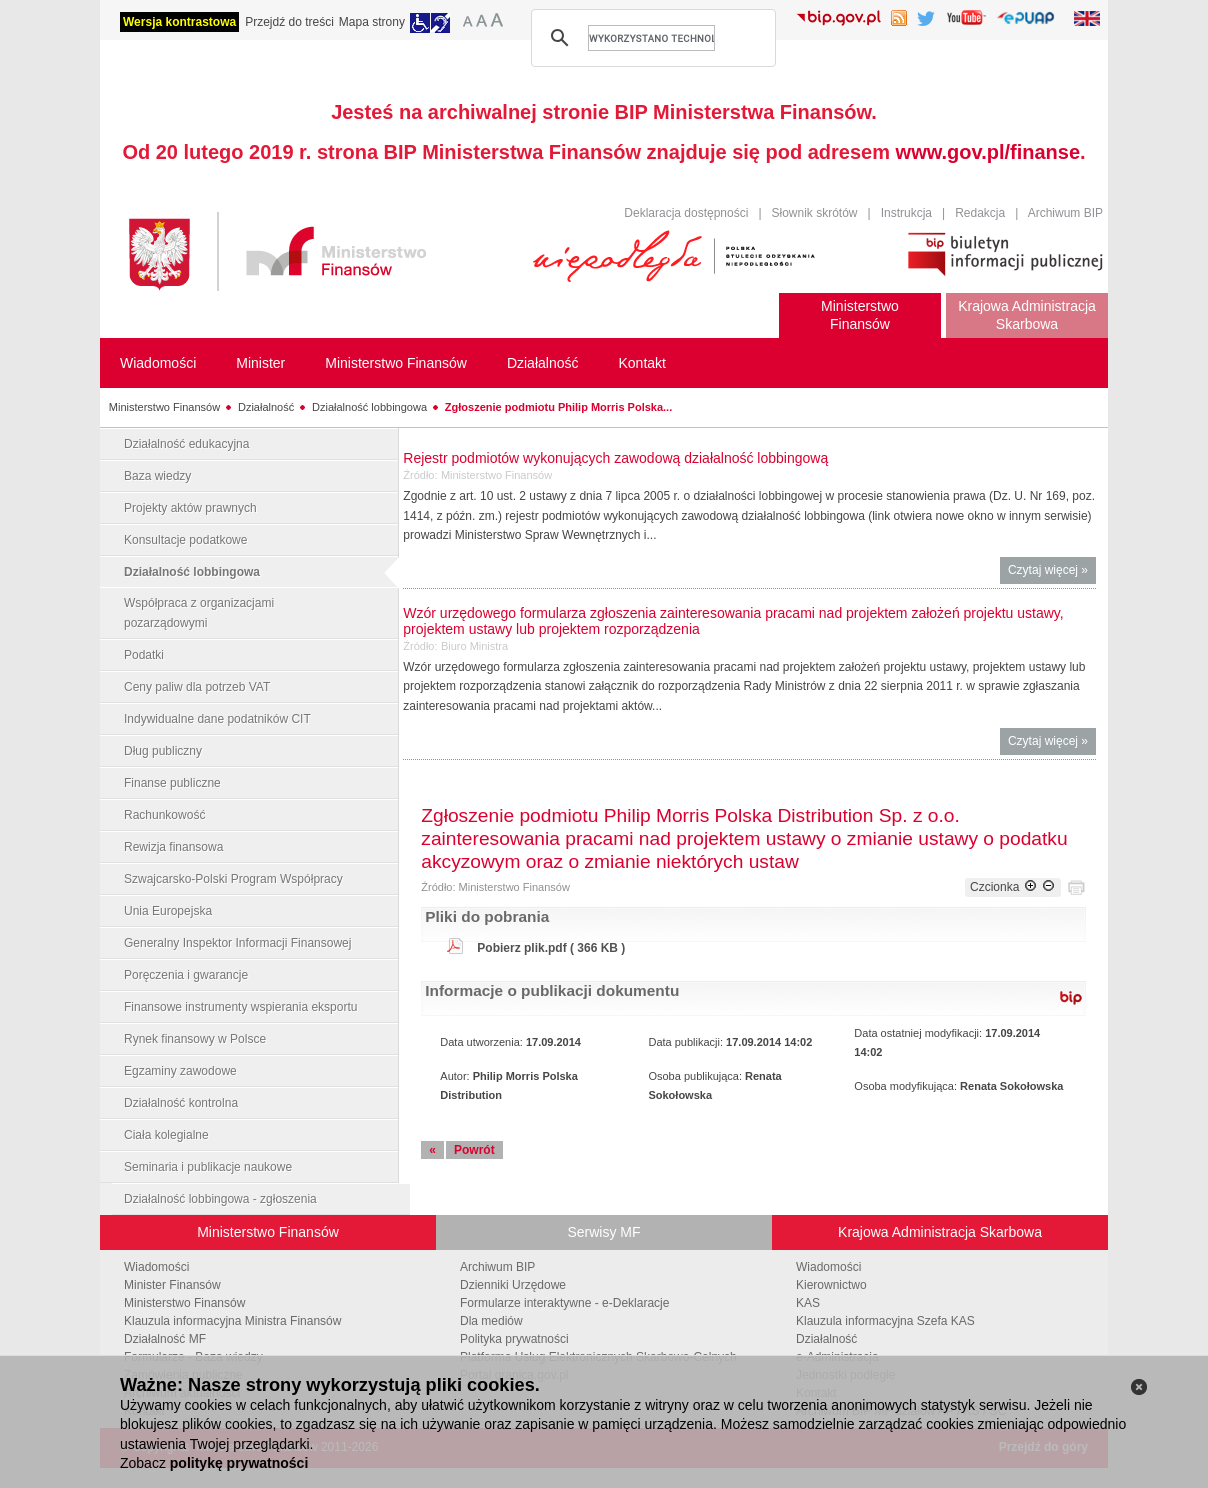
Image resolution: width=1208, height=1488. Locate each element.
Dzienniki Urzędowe (513, 1285)
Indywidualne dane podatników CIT (217, 719)
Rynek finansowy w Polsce (195, 1039)
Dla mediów (491, 1321)
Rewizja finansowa (173, 847)
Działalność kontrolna (181, 1103)
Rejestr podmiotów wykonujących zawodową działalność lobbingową (615, 458)
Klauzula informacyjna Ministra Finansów (232, 1321)
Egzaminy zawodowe (180, 1071)
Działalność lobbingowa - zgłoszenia (220, 1199)
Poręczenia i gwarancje (186, 975)
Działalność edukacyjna (186, 444)
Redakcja (980, 213)
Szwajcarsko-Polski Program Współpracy (233, 879)
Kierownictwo (831, 1285)
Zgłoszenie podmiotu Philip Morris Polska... (558, 407)
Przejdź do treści (289, 22)
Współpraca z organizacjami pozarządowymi (199, 613)
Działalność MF (165, 1339)
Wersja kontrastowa (179, 22)
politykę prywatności (239, 1463)
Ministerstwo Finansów (164, 407)
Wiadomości (156, 1267)
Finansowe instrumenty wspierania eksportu (240, 1007)
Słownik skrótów (815, 213)
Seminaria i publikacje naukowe (208, 1167)
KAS (808, 1303)
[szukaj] (651, 38)
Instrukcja (906, 213)
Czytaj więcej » (1052, 572)
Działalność (266, 407)
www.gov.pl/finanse (988, 152)
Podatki (144, 655)
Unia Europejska (168, 911)
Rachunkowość (164, 815)
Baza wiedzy (157, 476)
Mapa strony (372, 22)
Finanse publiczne (172, 783)
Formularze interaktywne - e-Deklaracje (564, 1303)
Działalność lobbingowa (369, 407)
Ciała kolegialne (166, 1135)
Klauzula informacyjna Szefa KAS (885, 1321)
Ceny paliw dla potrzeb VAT (197, 687)
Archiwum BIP (1065, 213)
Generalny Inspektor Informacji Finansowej (237, 943)
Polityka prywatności (514, 1339)
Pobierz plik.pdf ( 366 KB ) (551, 948)
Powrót (474, 1150)
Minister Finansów (172, 1285)
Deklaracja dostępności (686, 213)
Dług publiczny (163, 751)
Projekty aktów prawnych (190, 508)
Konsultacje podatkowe (185, 540)
